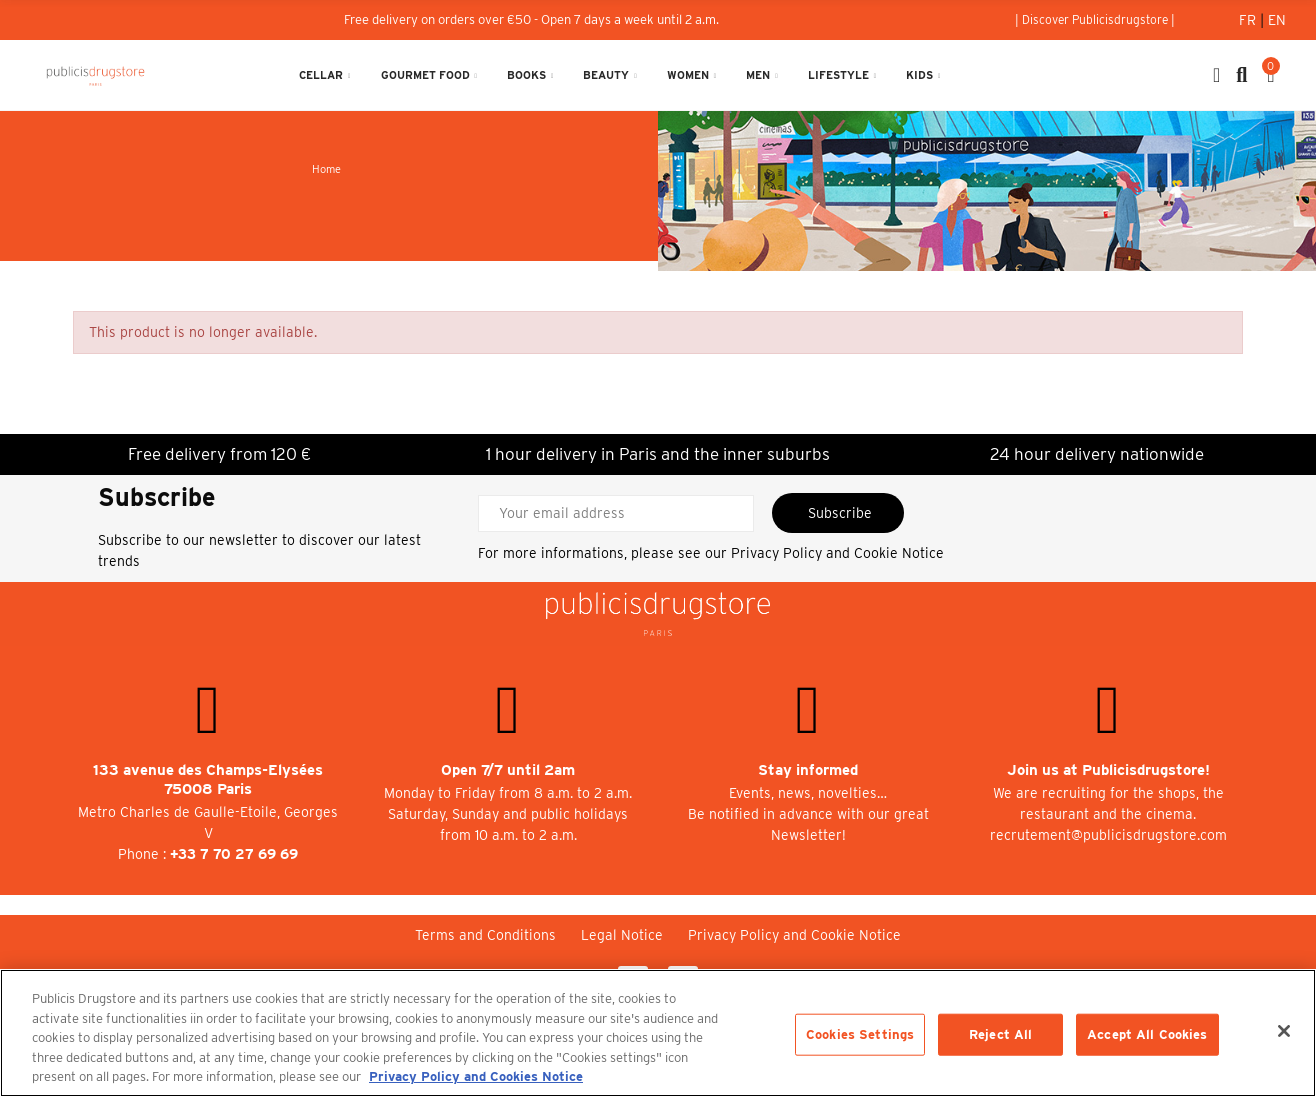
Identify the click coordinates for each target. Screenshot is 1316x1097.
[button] (1095, 20)
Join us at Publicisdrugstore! (1108, 770)
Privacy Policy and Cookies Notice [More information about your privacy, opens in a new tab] (476, 1076)
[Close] (1284, 1031)
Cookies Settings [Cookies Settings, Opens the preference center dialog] (860, 1034)
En (1277, 20)
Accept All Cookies (1147, 1034)
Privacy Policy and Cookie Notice (837, 553)
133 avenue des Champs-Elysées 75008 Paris (208, 779)
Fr (1249, 20)
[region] (658, 1033)
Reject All (1000, 1034)
